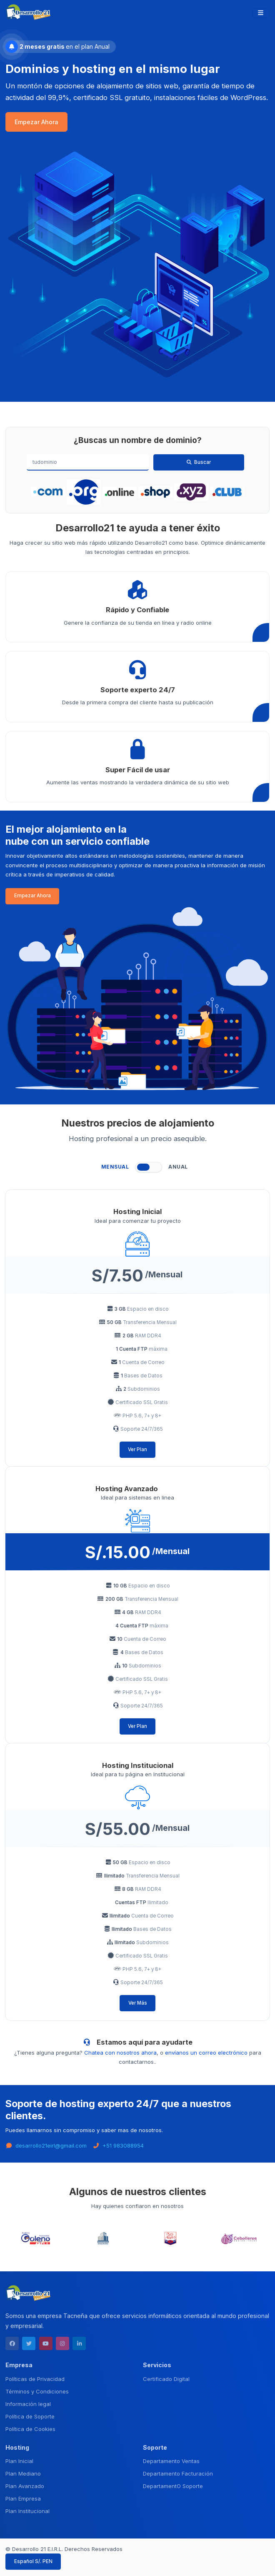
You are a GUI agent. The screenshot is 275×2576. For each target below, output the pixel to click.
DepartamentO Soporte (173, 2486)
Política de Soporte (30, 2416)
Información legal (28, 2404)
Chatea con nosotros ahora (120, 2052)
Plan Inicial (19, 2461)
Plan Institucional (27, 2511)
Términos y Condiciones (37, 2391)
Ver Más (137, 2003)
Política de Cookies (30, 2429)
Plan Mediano (23, 2473)
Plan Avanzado (24, 2486)
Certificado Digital (166, 2379)
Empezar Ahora (36, 121)
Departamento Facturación (178, 2473)
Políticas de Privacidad (35, 2379)
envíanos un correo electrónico (206, 2052)
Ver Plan (137, 1449)
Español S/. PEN (33, 2561)
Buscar (198, 462)
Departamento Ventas (171, 2461)
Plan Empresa (23, 2498)
